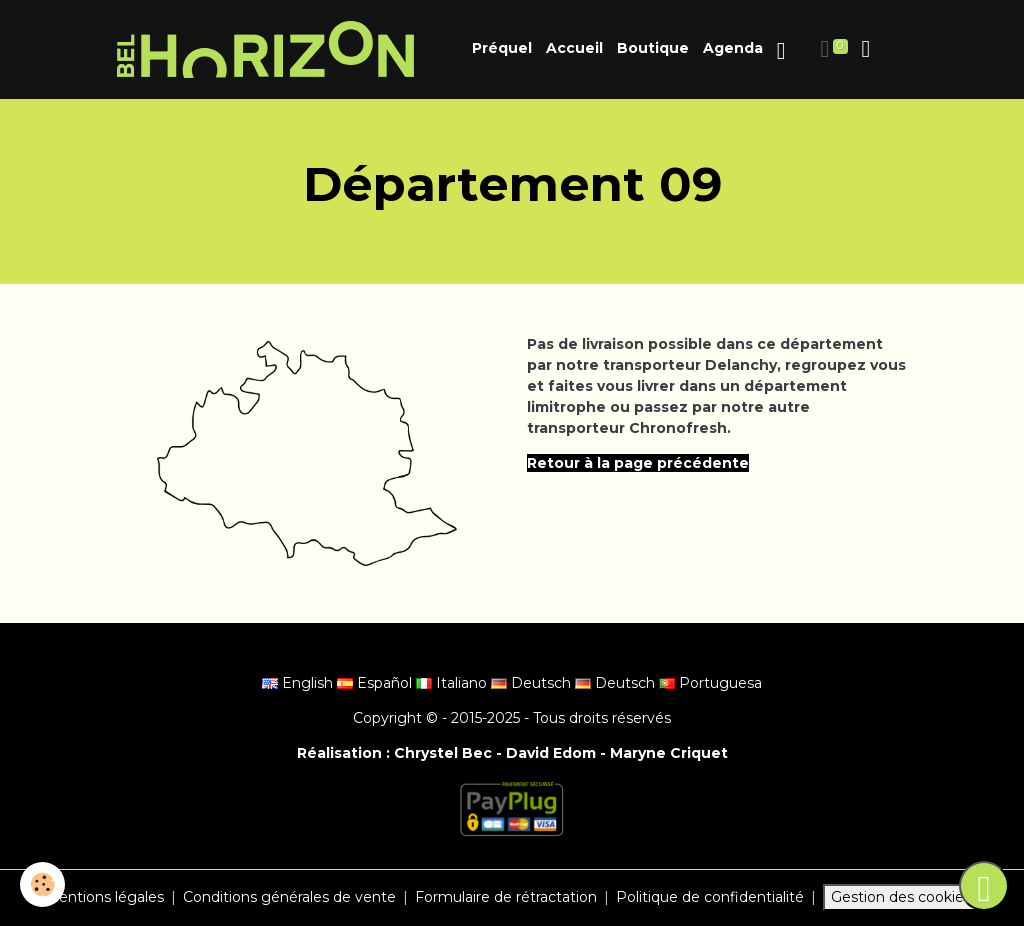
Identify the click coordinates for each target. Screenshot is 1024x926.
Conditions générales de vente (289, 897)
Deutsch (533, 683)
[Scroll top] (984, 886)
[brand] (269, 49)
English (299, 683)
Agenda (733, 48)
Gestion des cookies (901, 897)
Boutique (653, 48)
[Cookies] (42, 884)
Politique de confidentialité (710, 897)
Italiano (453, 683)
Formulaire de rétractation (506, 897)
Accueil (574, 48)
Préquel (502, 48)
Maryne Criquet (669, 753)
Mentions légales (104, 897)
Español (376, 683)
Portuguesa (710, 683)
